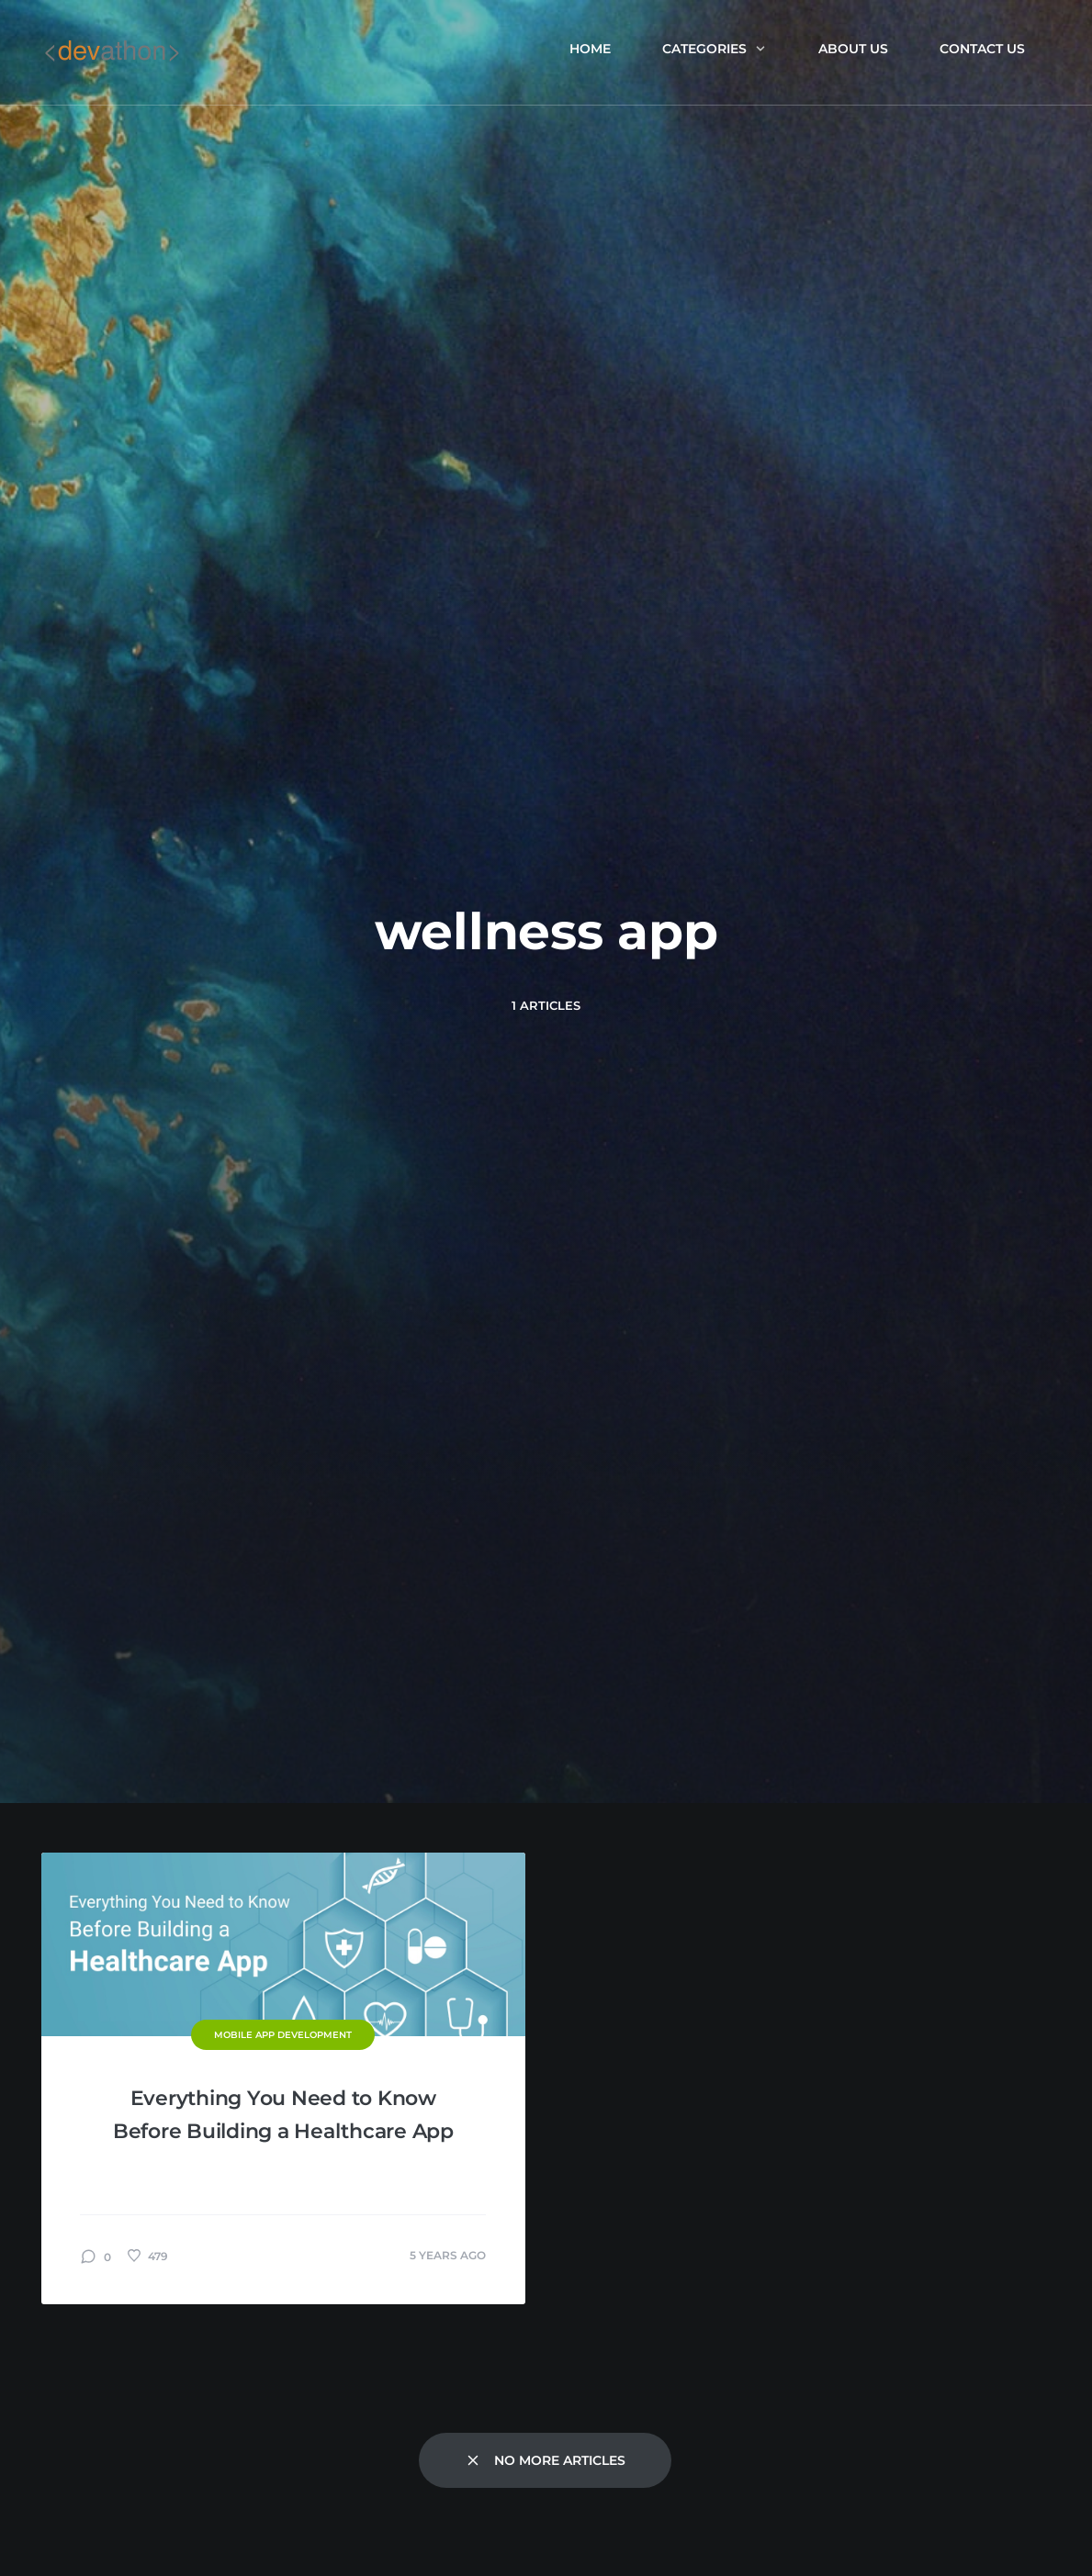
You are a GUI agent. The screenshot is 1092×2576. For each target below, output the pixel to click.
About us (853, 48)
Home (590, 48)
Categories (714, 48)
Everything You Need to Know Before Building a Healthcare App (283, 2115)
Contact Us (982, 48)
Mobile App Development (283, 2035)
